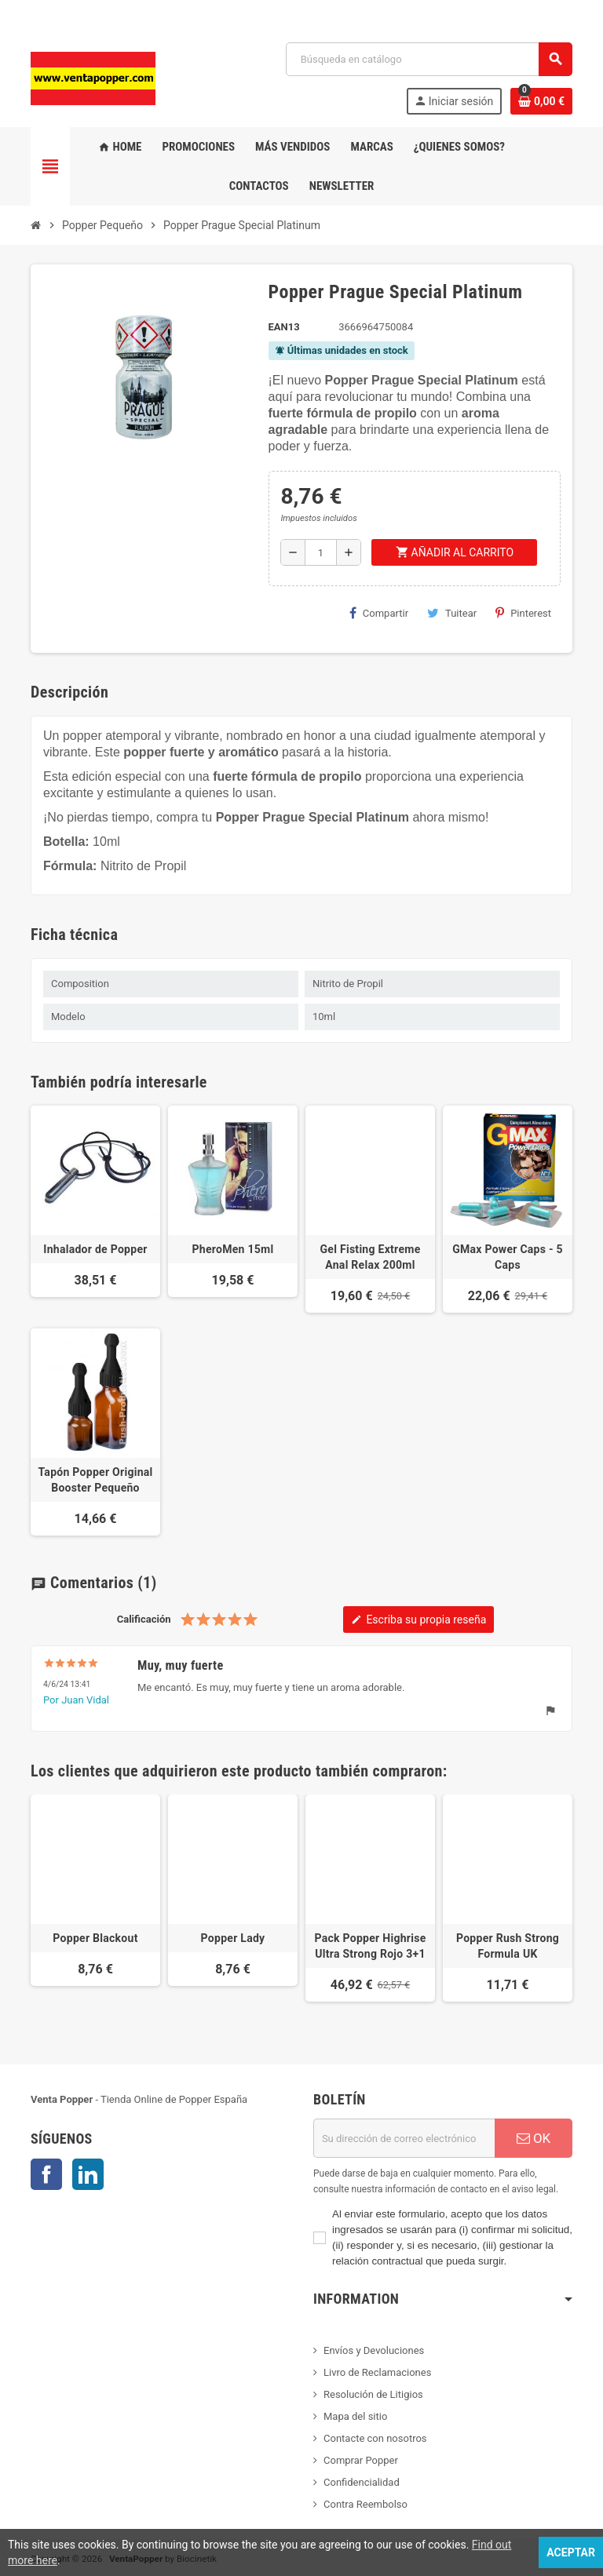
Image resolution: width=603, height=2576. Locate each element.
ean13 (284, 327)
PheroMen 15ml (233, 1249)
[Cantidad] (320, 552)
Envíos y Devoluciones (373, 2350)
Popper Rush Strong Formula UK (507, 1946)
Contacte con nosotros (375, 2438)
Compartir (378, 613)
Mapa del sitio (355, 2416)
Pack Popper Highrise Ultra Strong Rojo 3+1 (370, 1946)
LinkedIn (88, 2174)
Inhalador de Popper (95, 1249)
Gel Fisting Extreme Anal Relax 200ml (370, 1257)
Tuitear (452, 613)
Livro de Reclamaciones (377, 2372)
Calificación (144, 1619)
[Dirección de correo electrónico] (404, 2138)
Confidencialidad (361, 2482)
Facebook (46, 2174)
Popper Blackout (95, 1938)
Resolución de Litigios (373, 2394)
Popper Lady (233, 1938)
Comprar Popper (360, 2460)
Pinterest (523, 613)
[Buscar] (429, 59)
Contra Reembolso (365, 2504)
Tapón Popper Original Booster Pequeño (95, 1480)
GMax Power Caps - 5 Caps (507, 1257)
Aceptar (570, 2552)
